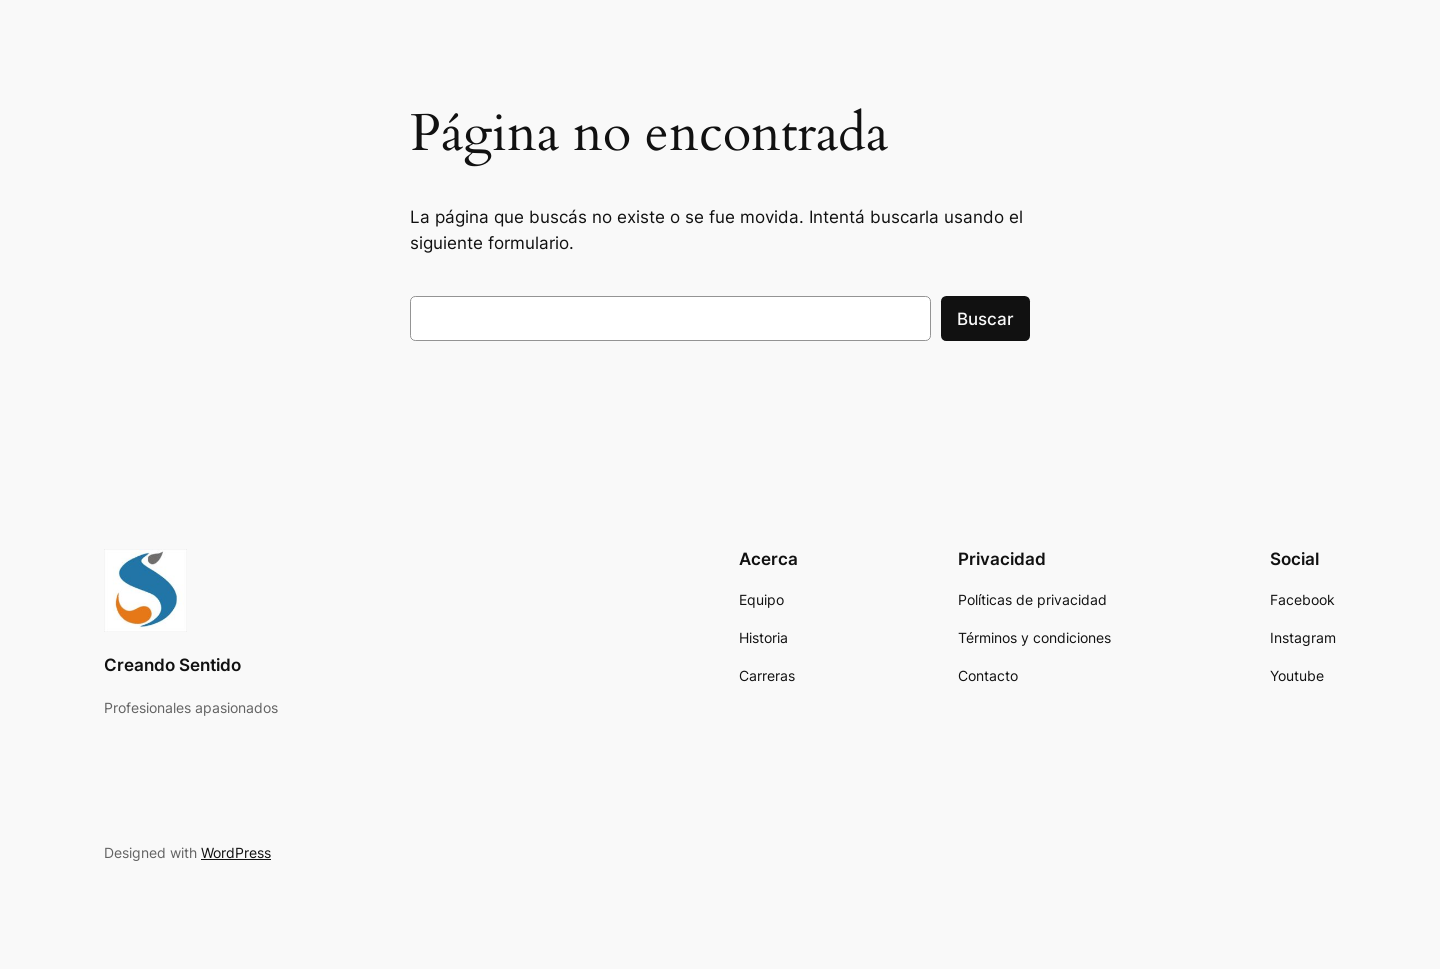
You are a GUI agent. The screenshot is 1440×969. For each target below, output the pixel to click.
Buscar (985, 319)
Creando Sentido (172, 665)
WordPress (236, 852)
